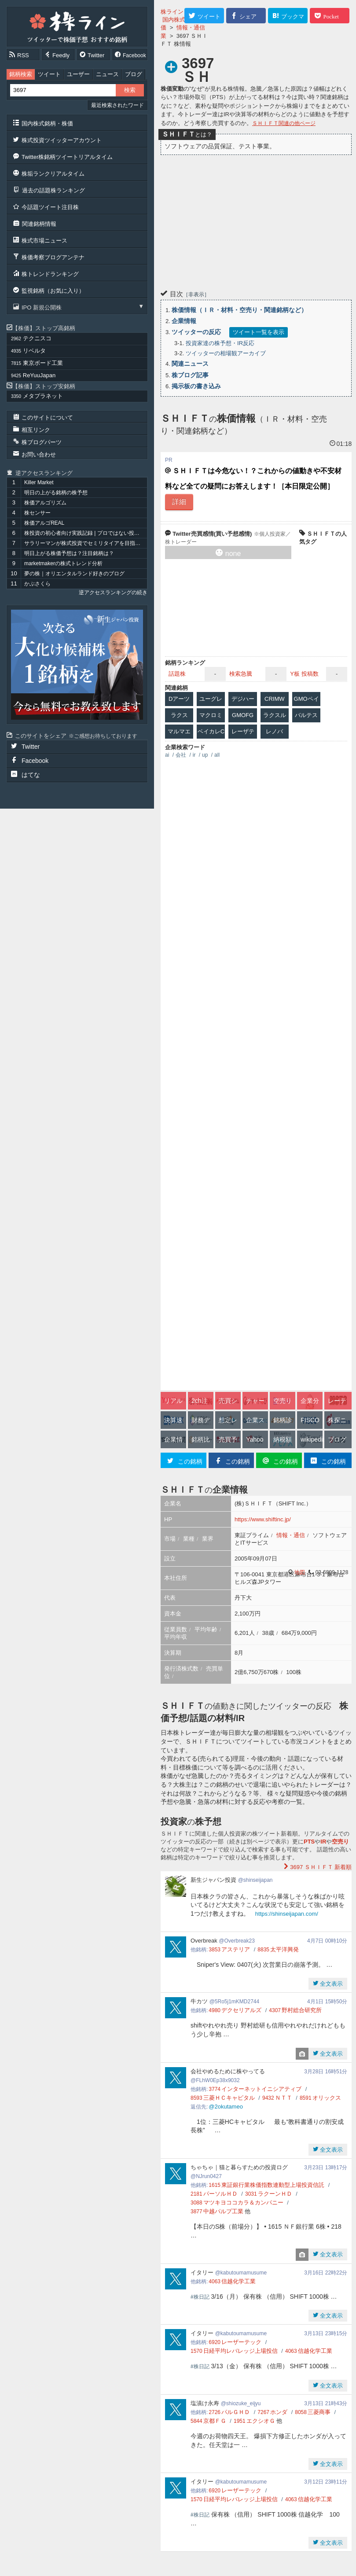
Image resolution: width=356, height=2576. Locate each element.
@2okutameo (226, 2106)
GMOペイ (306, 699)
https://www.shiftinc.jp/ (263, 1519)
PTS (309, 1841)
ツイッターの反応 (196, 331)
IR (323, 1841)
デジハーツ (242, 701)
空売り (340, 1841)
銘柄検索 (20, 74)
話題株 (177, 673)
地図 (299, 1572)
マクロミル (210, 717)
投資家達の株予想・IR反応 (220, 343)
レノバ (274, 731)
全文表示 (331, 1983)
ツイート (49, 74)
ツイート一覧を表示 (258, 332)
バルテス (306, 715)
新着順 (320, 1867)
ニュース (107, 74)
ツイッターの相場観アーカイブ (226, 353)
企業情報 (184, 320)
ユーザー (78, 74)
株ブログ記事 (190, 375)
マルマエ (179, 731)
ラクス (179, 715)
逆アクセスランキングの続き (113, 592)
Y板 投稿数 (304, 673)
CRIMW (274, 699)
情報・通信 (290, 1535)
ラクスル (274, 715)
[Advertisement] (256, 221)
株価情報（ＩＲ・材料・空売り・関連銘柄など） (239, 309)
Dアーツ (179, 699)
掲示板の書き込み (196, 386)
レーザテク (242, 733)
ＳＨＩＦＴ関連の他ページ (284, 123)
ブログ (133, 74)
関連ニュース (190, 363)
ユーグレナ (210, 701)
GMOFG (242, 715)
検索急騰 (240, 673)
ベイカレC (211, 731)
